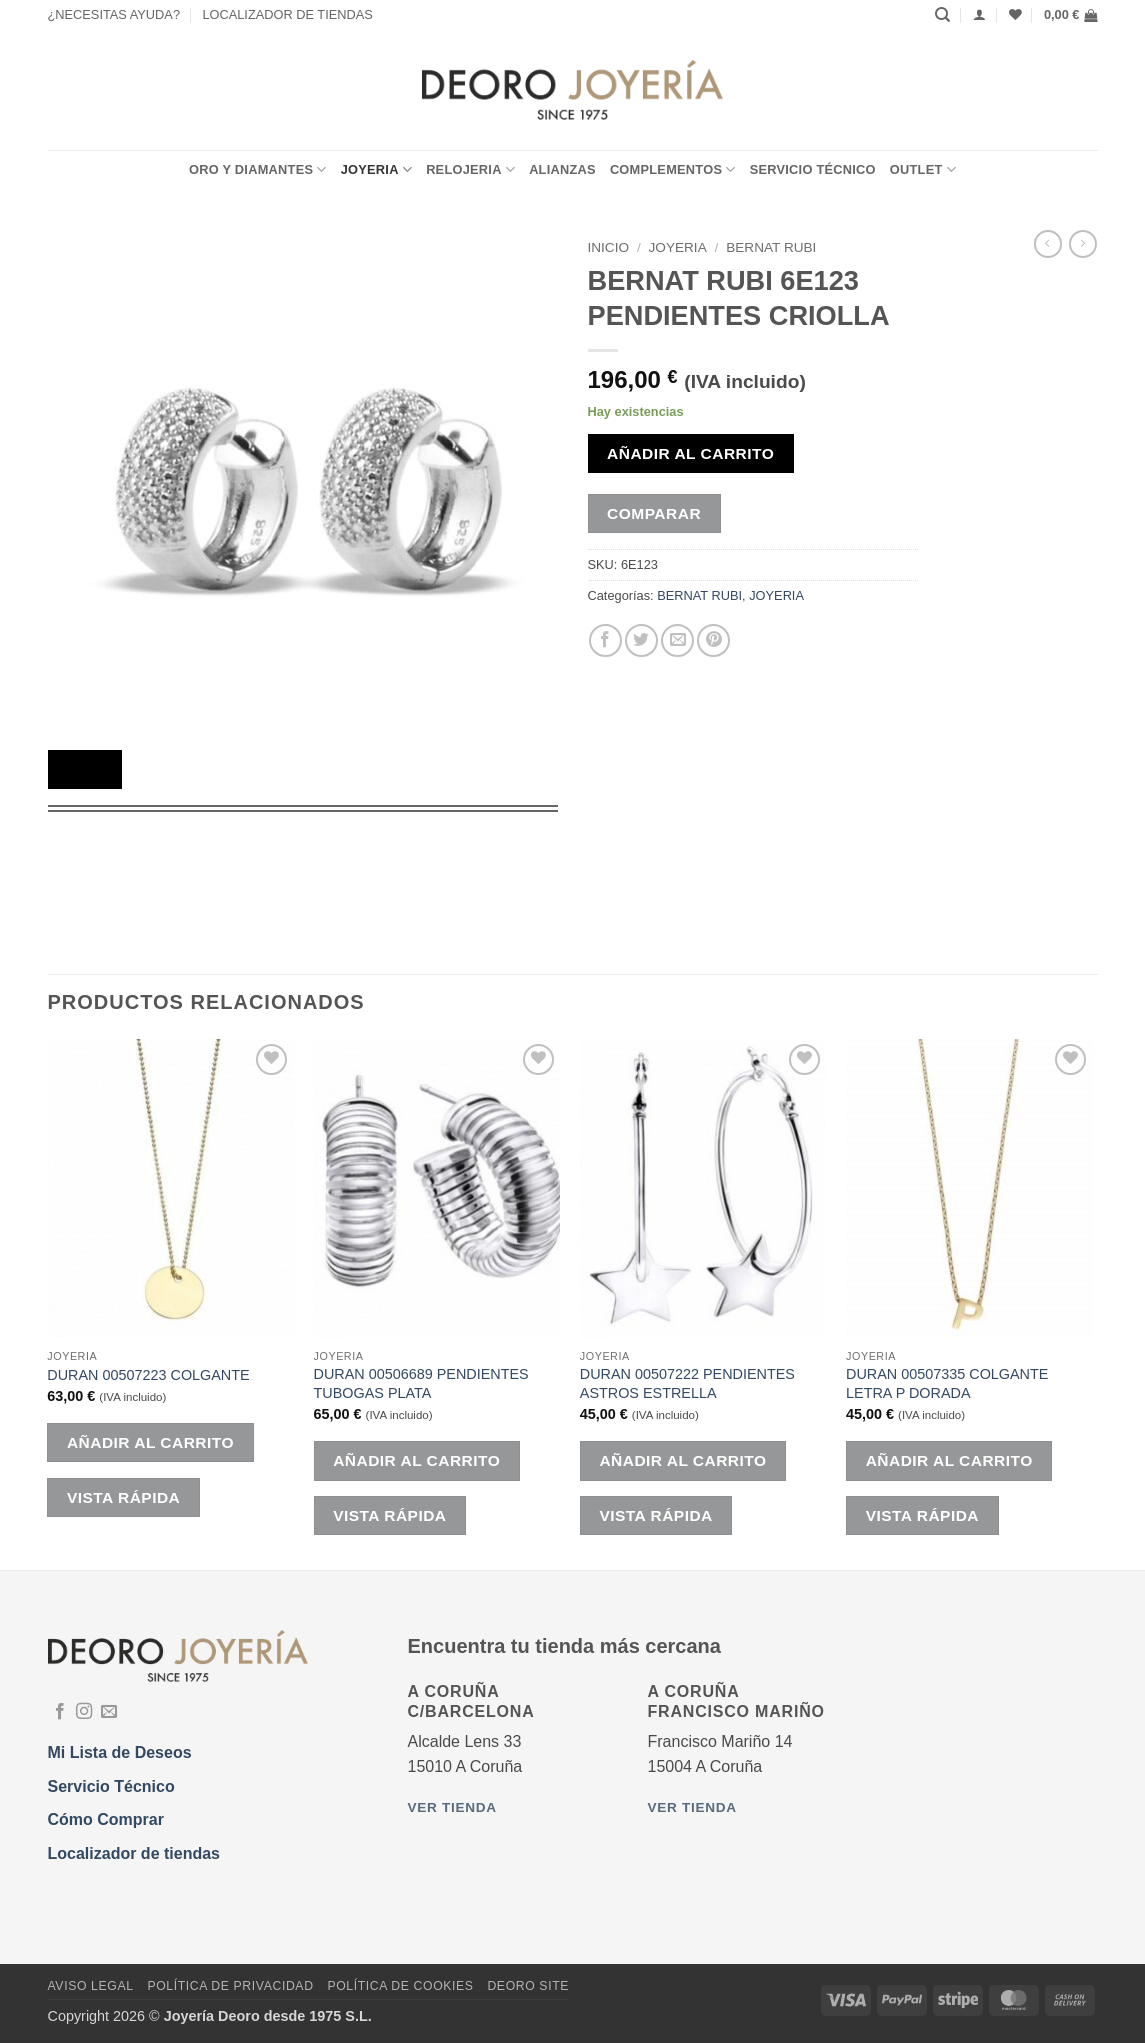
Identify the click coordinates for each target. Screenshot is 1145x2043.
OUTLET (923, 169)
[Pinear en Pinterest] (713, 640)
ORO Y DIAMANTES (258, 169)
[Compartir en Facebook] (605, 640)
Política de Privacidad (230, 1986)
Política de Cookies (400, 1986)
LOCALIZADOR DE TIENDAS (287, 14)
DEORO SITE (528, 1986)
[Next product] (1048, 244)
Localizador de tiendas (134, 1853)
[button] (1071, 15)
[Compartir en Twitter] (641, 640)
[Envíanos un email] (109, 1712)
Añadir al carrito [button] (150, 1442)
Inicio (609, 247)
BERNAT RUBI (771, 247)
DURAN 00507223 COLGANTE (148, 1375)
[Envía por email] (677, 640)
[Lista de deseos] (1015, 14)
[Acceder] (979, 14)
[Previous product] (1083, 244)
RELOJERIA (470, 169)
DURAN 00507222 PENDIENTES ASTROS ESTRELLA (687, 1383)
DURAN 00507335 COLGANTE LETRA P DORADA (947, 1383)
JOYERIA (376, 169)
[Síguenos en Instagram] (84, 1712)
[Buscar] (942, 15)
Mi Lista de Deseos (120, 1752)
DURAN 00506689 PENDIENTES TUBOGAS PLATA (421, 1383)
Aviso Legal (91, 1986)
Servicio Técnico (813, 169)
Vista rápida (123, 1497)
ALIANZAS (562, 169)
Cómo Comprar (106, 1819)
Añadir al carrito (690, 453)
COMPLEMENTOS (673, 169)
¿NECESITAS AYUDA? (114, 14)
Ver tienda (452, 1807)
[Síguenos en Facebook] (60, 1712)
